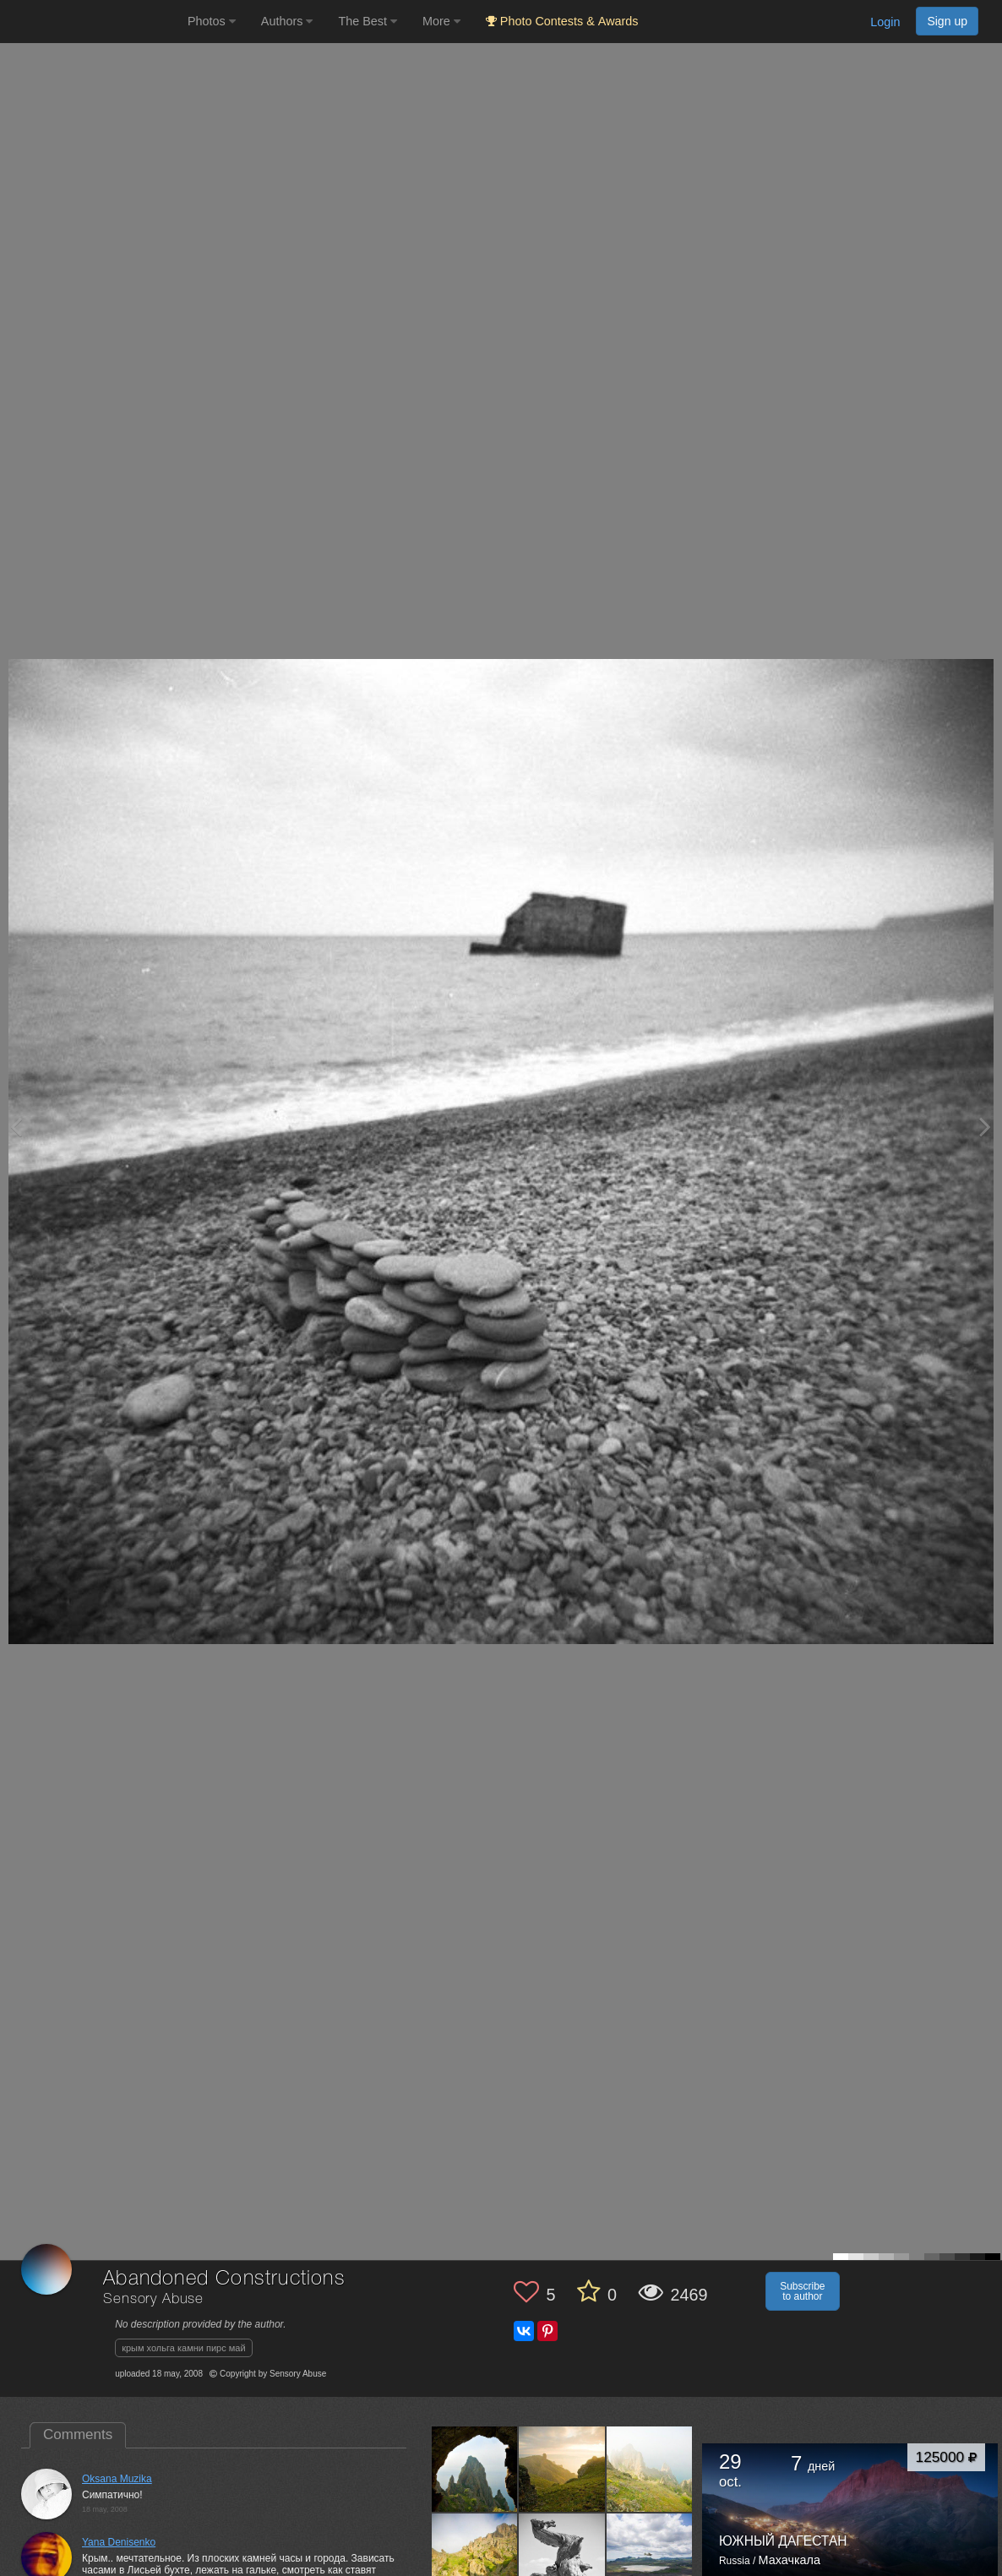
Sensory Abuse (153, 2299)
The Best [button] (367, 21)
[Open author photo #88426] (475, 2556)
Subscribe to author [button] (802, 2291)
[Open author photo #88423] (562, 2556)
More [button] (441, 21)
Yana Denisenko (118, 2542)
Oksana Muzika (117, 2479)
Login (885, 22)
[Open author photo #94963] (475, 2469)
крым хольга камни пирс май (183, 2348)
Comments (77, 2434)
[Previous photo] (16, 1127)
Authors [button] (287, 21)
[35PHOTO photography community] (91, 21)
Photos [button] (212, 21)
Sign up (947, 21)
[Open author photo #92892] (650, 2469)
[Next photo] (985, 1127)
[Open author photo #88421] (650, 2556)
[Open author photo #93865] (562, 2469)
